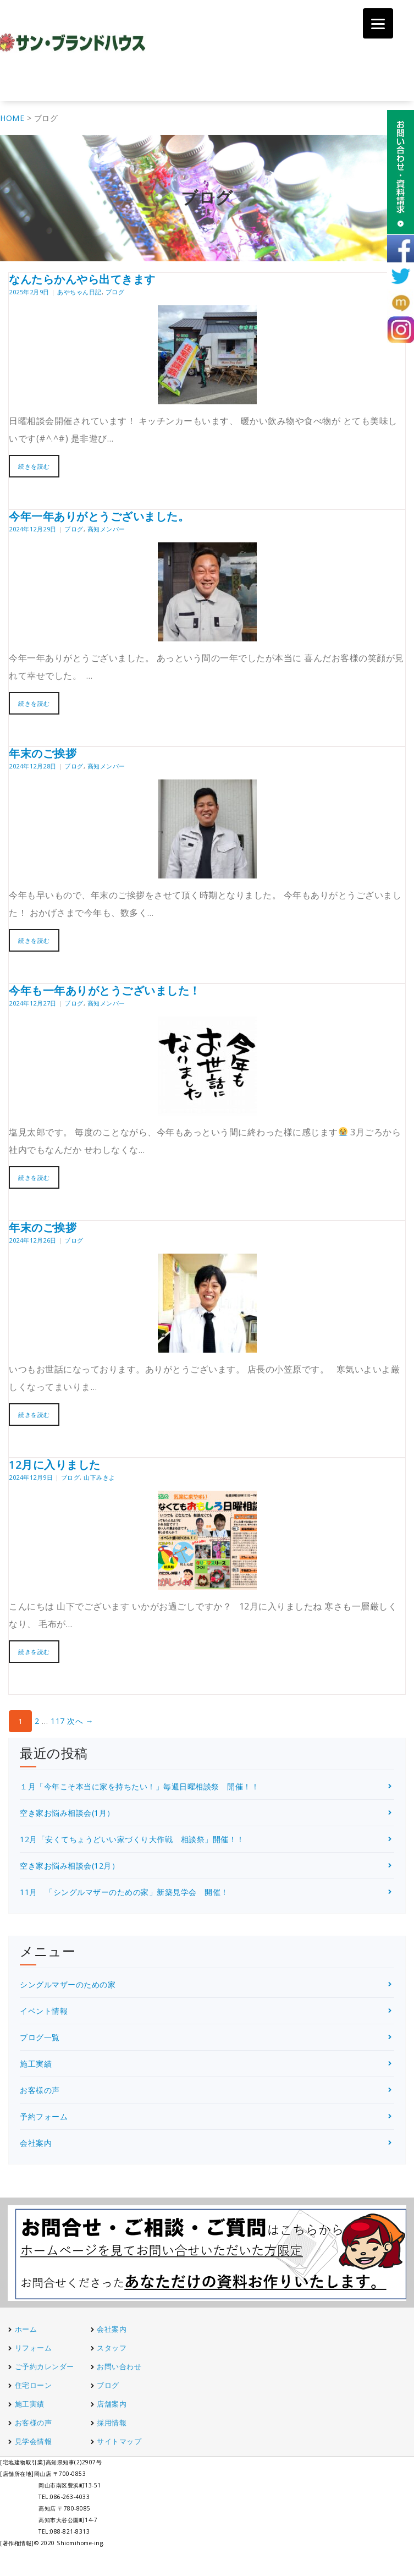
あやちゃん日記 (79, 292)
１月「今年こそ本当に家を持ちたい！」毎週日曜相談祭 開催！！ (139, 1786)
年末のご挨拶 (42, 753)
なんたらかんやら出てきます (82, 279)
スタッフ (111, 2348)
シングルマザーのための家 (67, 1984)
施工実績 (36, 2063)
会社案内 (36, 2143)
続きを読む (34, 466)
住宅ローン (33, 2385)
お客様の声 (40, 2090)
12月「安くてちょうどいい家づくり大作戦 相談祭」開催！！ (132, 1839)
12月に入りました (55, 1464)
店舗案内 (111, 2404)
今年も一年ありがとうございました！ (105, 990)
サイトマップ (119, 2441)
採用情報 (111, 2422)
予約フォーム (44, 2116)
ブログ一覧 (40, 2037)
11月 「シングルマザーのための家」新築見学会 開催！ (124, 1892)
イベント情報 (44, 2011)
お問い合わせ (119, 2366)
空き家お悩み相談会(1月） (67, 1813)
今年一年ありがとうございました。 (99, 516)
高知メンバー (106, 529)
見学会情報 (33, 2441)
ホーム (26, 2329)
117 (58, 1721)
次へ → (80, 1721)
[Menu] (378, 23)
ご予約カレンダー (44, 2366)
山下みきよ (99, 1477)
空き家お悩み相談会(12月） (69, 1865)
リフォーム (34, 2348)
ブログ (115, 292)
